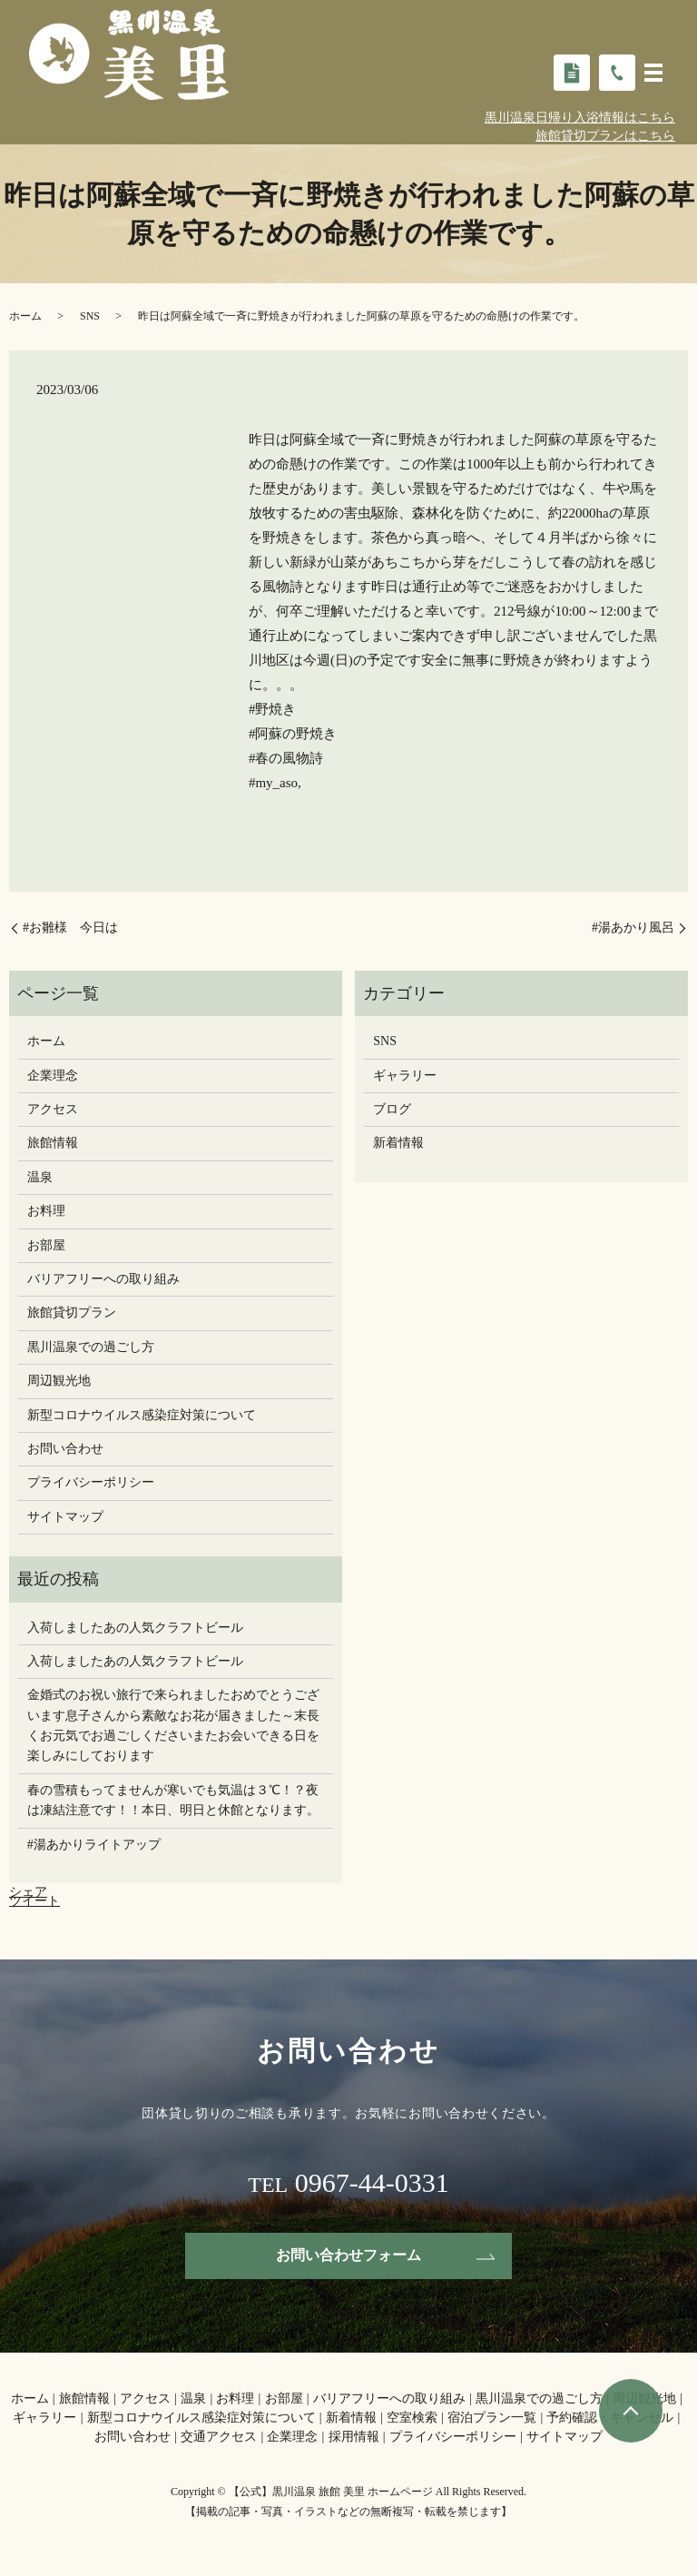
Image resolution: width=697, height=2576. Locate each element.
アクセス (52, 1109)
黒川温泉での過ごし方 (90, 1347)
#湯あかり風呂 (633, 927)
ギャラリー (405, 1075)
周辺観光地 (59, 1380)
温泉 (40, 1177)
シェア (28, 1892)
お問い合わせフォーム (348, 2255)
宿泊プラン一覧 (491, 2417)
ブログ (392, 1109)
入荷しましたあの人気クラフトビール (135, 1627)
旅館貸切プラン (71, 1312)
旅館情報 (52, 1143)
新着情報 (398, 1143)
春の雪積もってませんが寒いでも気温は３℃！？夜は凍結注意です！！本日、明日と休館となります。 (173, 1800)
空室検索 (412, 2417)
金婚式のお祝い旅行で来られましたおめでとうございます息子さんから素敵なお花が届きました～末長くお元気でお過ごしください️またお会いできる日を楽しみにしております (173, 1725)
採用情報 (354, 2436)
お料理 (46, 1211)
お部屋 (46, 1245)
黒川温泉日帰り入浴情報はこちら (580, 117)
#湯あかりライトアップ (94, 1844)
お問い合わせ (65, 1449)
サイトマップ (65, 1517)
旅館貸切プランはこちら (605, 136)
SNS (90, 316)
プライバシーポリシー (90, 1482)
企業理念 (52, 1075)
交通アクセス (219, 2436)
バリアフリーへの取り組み (103, 1279)
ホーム (25, 316)
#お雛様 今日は (77, 927)
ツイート (34, 1901)
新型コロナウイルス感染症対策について (141, 1415)
